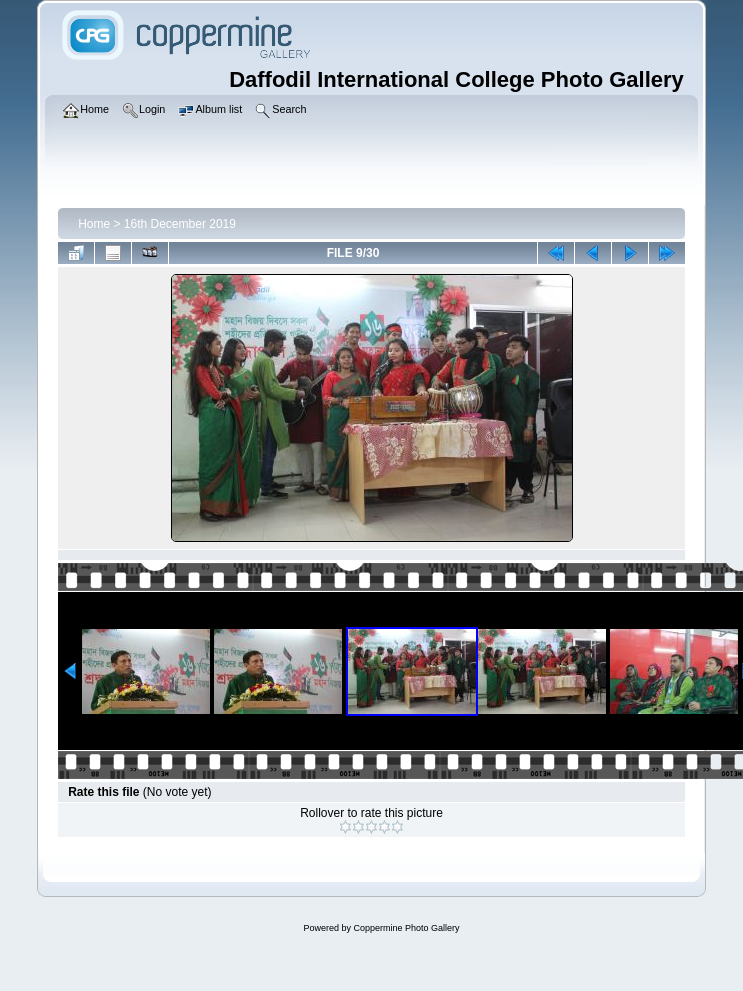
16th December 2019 (180, 224)
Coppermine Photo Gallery (406, 928)
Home (94, 224)
